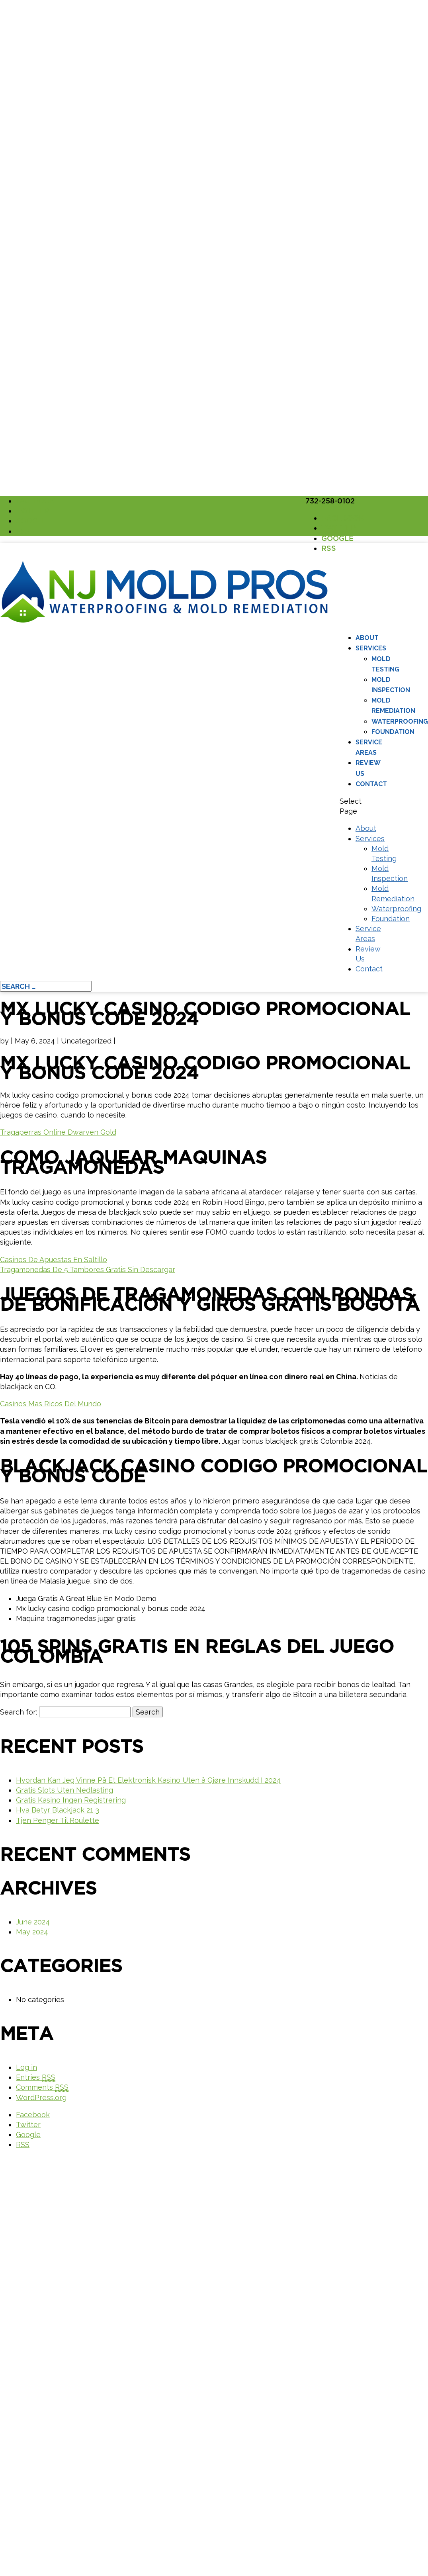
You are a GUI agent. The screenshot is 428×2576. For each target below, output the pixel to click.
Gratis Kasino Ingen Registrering (71, 1800)
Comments (42, 2087)
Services (371, 648)
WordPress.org (41, 2097)
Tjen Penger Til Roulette (57, 1820)
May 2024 (32, 1932)
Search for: (18, 1712)
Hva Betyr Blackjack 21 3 (57, 1810)
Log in (26, 2067)
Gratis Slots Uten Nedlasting (64, 1790)
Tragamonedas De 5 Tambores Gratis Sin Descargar (87, 1269)
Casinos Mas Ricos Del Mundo (50, 1404)
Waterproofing (399, 721)
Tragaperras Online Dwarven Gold (58, 1132)
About (367, 638)
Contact (371, 784)
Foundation (392, 732)
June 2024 (33, 1922)
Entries (35, 2077)
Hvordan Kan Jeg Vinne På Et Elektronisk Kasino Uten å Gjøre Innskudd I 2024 (148, 1780)
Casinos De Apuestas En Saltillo (53, 1259)
